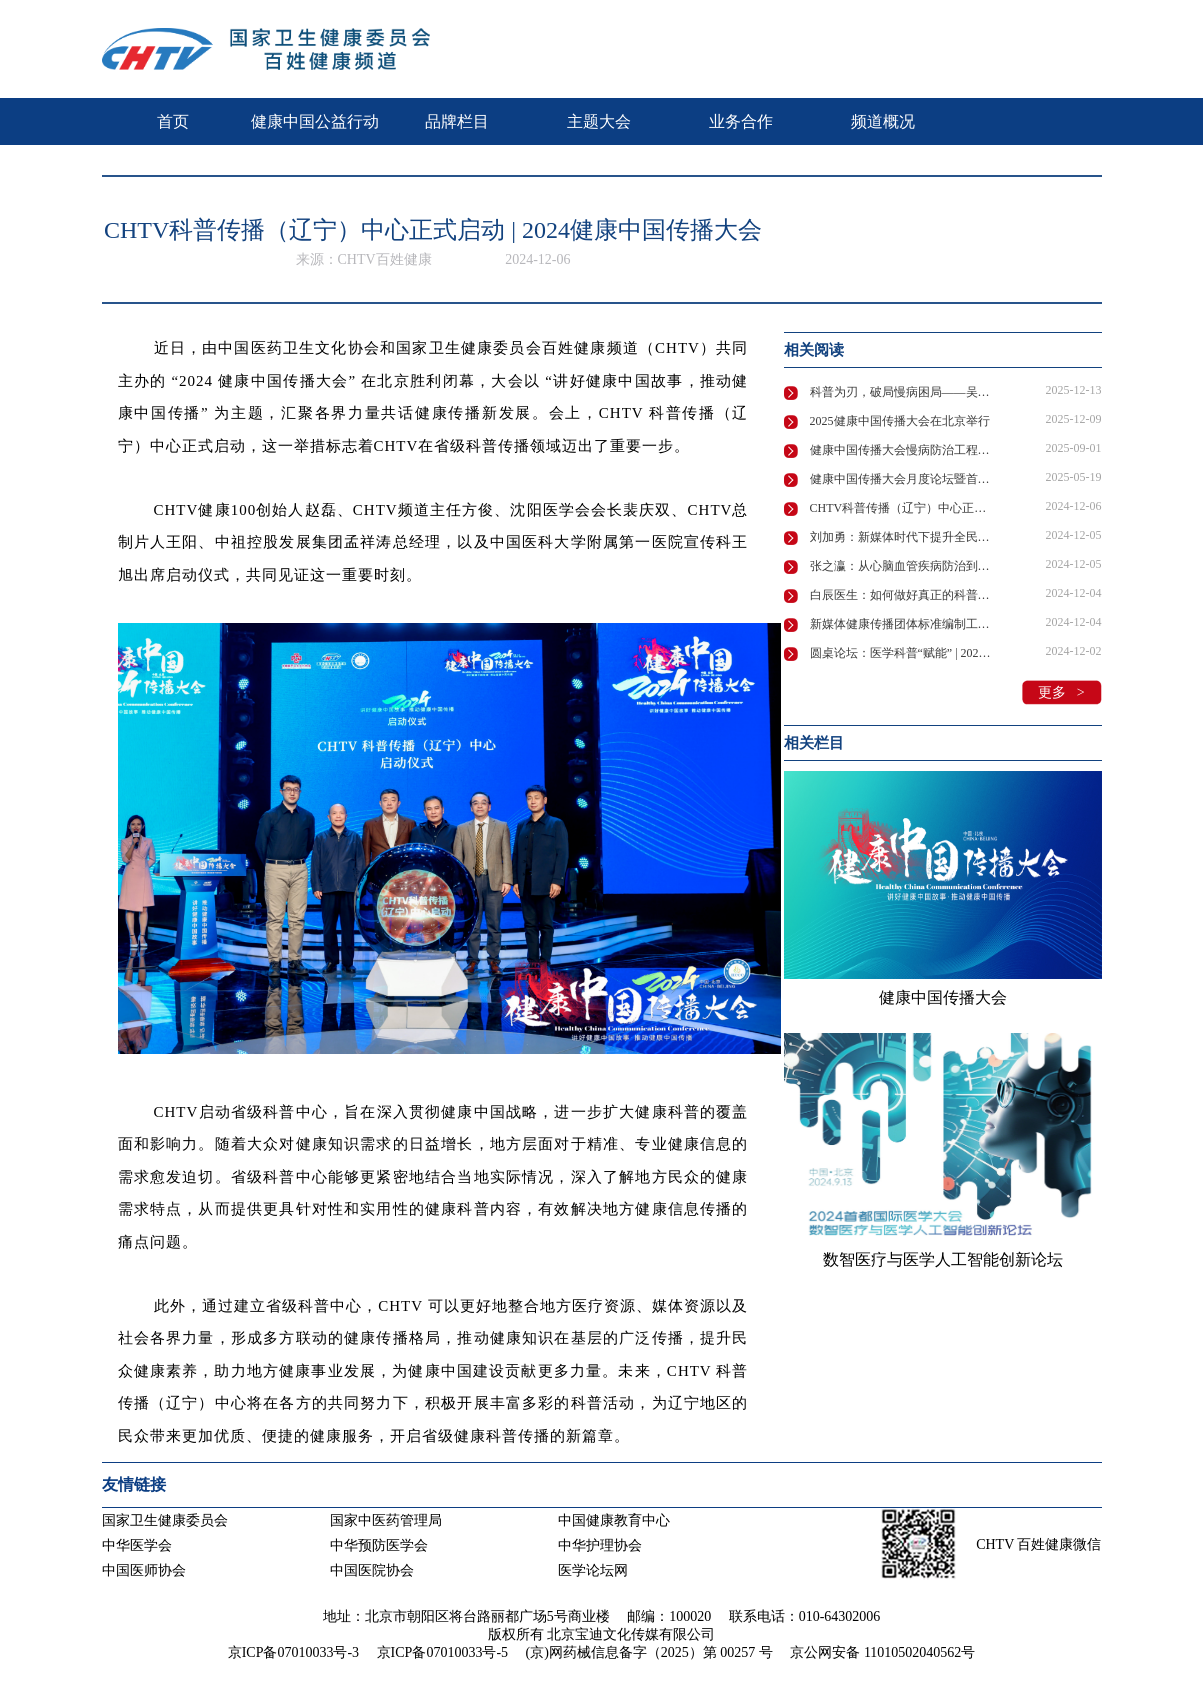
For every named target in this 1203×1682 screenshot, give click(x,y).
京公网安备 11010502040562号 (882, 1652)
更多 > (1061, 692)
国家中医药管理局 (386, 1520)
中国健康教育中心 (614, 1520)
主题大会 (599, 121)
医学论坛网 (593, 1570)
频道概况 (883, 121)
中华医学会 (137, 1545)
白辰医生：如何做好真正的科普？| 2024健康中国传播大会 (903, 595)
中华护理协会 (600, 1545)
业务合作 (741, 121)
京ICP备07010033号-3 (293, 1652)
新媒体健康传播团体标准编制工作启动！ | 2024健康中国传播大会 (903, 624)
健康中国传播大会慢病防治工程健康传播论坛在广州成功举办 (903, 450)
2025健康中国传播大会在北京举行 (900, 421)
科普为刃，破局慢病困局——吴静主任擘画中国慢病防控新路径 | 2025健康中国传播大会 (903, 392)
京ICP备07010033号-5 (442, 1652)
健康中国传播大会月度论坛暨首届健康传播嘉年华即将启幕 (903, 479)
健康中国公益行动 (315, 121)
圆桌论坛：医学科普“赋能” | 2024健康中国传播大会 (903, 653)
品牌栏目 (457, 121)
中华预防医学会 (379, 1545)
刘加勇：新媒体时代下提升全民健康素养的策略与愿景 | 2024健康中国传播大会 (903, 537)
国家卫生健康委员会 (165, 1520)
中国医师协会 (144, 1570)
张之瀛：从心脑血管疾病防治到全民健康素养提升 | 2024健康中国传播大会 (903, 566)
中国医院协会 (372, 1570)
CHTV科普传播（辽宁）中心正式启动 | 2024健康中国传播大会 (903, 508)
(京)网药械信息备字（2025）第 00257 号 (649, 1652)
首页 (173, 121)
